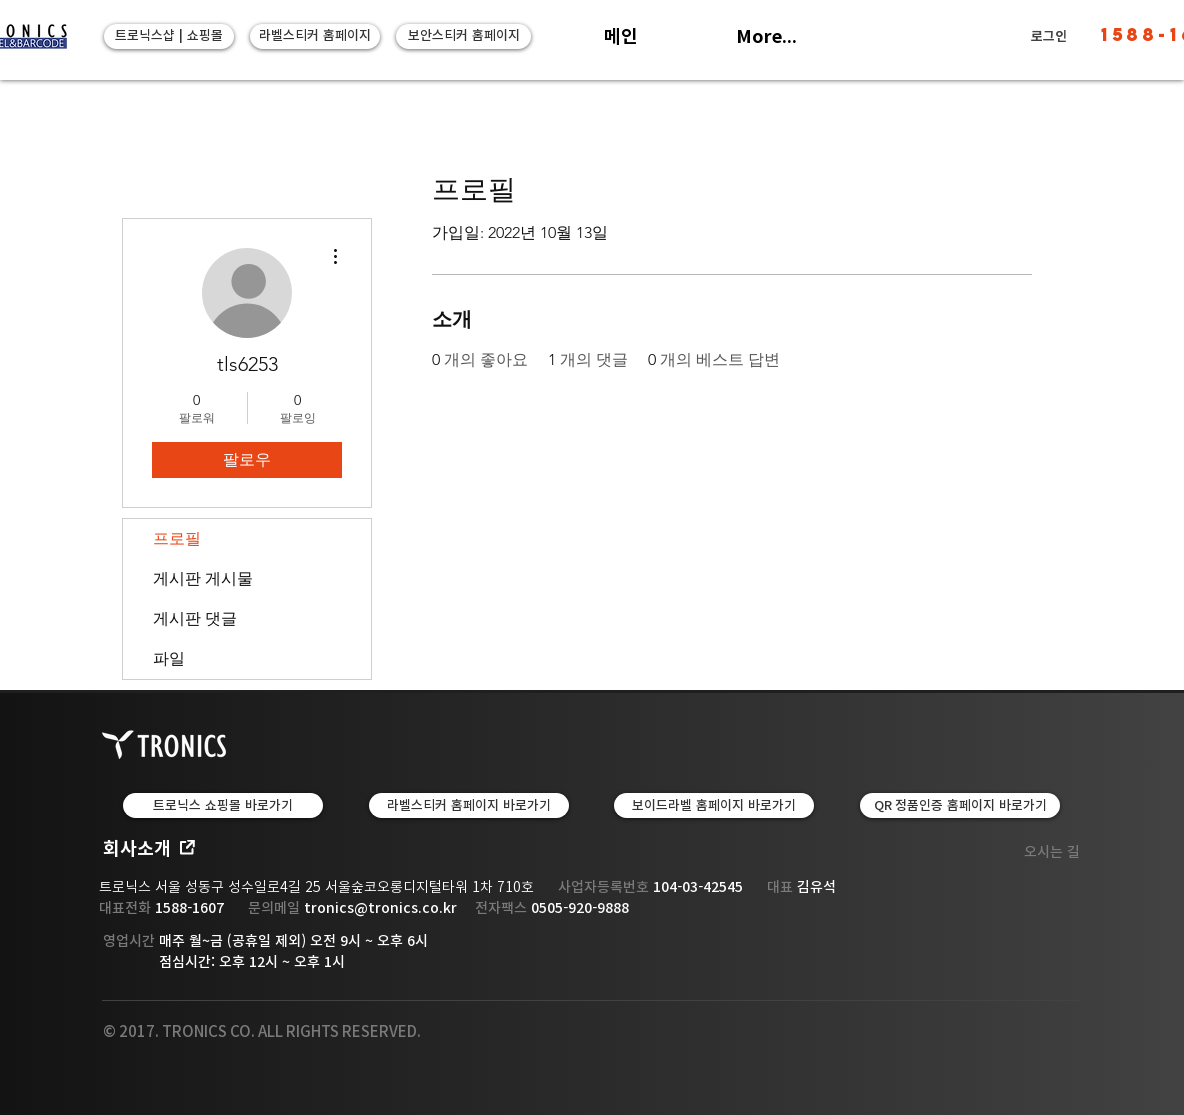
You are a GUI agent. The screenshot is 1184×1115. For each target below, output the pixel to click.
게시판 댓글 (195, 618)
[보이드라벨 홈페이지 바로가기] (714, 805)
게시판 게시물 (203, 578)
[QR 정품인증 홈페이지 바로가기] (960, 805)
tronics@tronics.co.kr (380, 908)
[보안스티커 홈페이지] (463, 36)
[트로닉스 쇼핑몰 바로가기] (223, 805)
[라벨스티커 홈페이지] (315, 36)
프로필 (177, 538)
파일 (169, 658)
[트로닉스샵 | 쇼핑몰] (169, 36)
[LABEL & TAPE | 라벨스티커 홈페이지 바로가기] (469, 805)
